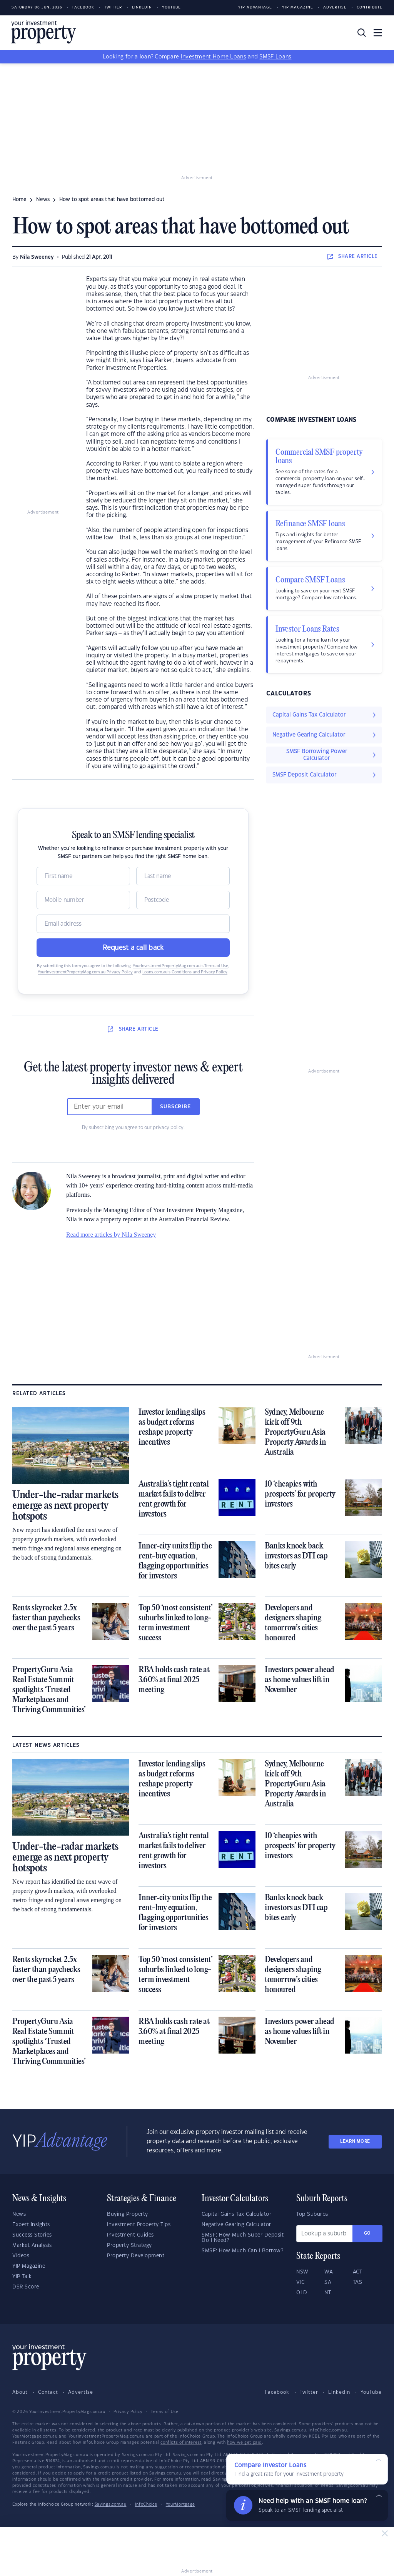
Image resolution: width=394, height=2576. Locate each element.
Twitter (113, 7)
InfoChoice (146, 2504)
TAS (357, 2282)
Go (367, 2233)
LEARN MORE (355, 2141)
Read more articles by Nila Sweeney (111, 1234)
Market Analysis (32, 2245)
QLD (301, 2292)
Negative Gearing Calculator (236, 2224)
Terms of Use (164, 2412)
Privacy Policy (128, 2412)
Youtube (171, 7)
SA (327, 2282)
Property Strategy (129, 2245)
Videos (20, 2255)
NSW (302, 2272)
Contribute (369, 7)
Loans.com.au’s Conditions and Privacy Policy (184, 972)
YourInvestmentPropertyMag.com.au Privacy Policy (85, 972)
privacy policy (168, 1127)
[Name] (83, 876)
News (19, 2214)
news (43, 199)
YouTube (371, 2392)
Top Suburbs (312, 2214)
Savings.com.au (111, 2504)
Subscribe (175, 1106)
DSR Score (25, 2287)
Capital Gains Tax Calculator (236, 2214)
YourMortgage (180, 2504)
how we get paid (244, 2443)
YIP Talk (22, 2276)
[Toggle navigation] (378, 32)
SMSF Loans (275, 57)
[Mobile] (83, 900)
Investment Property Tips (138, 2224)
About (20, 2392)
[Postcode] (183, 900)
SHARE (352, 256)
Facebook (83, 7)
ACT (357, 2272)
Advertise (335, 7)
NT (327, 2292)
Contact (48, 2392)
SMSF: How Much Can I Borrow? (242, 2250)
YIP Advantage (255, 7)
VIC (300, 2282)
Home (19, 199)
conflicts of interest (181, 2443)
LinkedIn (142, 7)
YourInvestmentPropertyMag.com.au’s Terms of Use (180, 966)
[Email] (133, 924)
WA (328, 2272)
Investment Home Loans (213, 57)
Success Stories (32, 2235)
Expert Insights (31, 2224)
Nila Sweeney (37, 257)
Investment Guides (130, 2235)
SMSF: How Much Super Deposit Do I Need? (243, 2238)
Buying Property (127, 2214)
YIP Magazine (297, 7)
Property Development (135, 2255)
